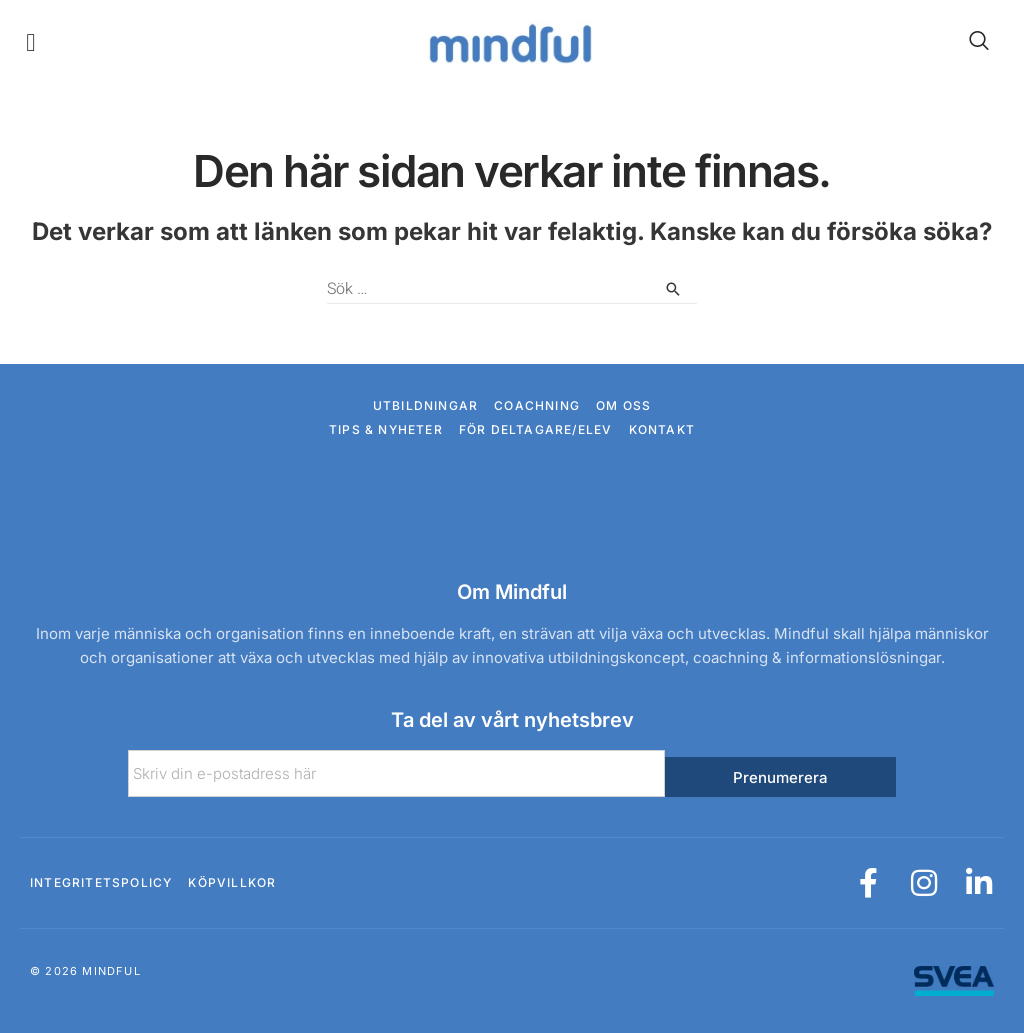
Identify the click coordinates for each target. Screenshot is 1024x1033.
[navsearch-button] (969, 42)
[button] (31, 43)
